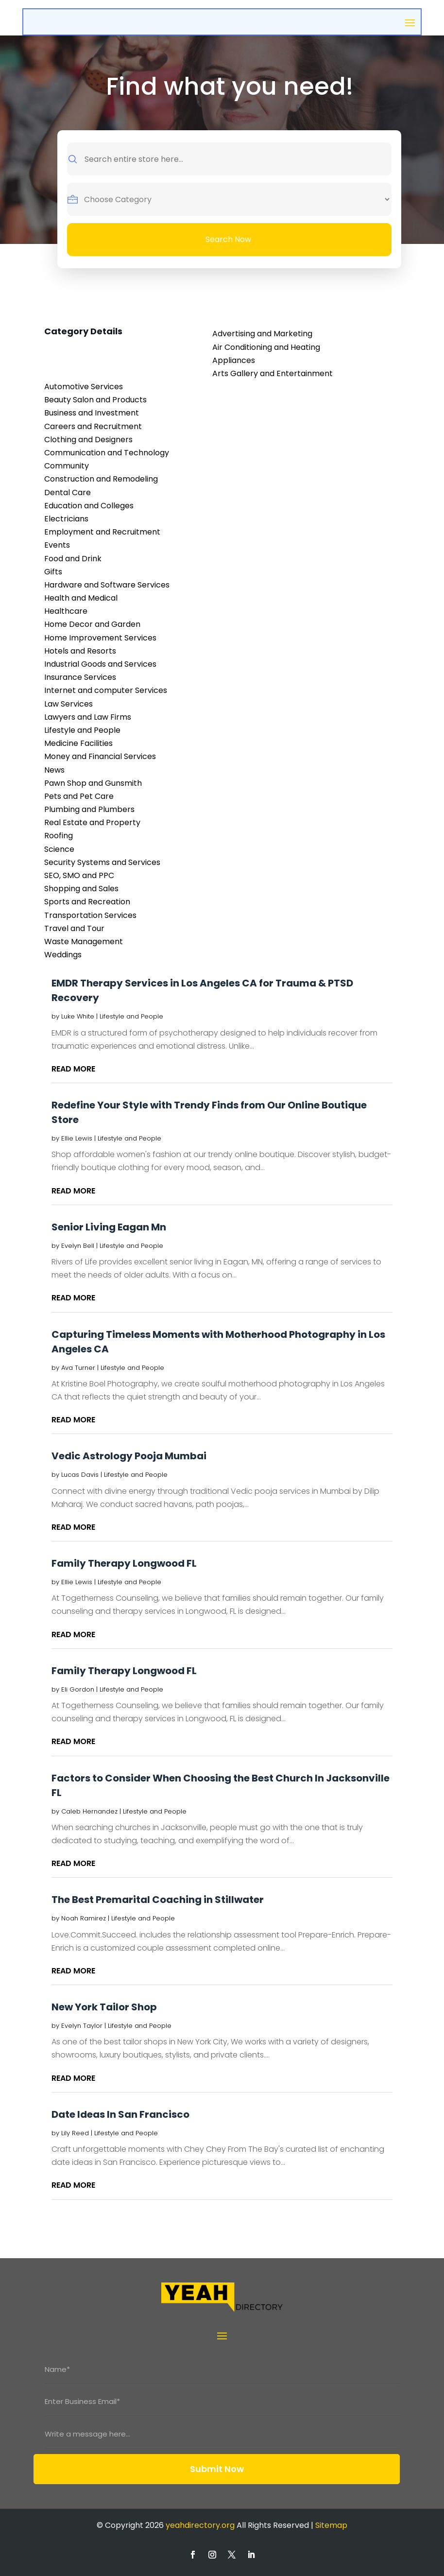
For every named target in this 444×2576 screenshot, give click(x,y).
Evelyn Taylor (81, 2025)
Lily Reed (75, 2133)
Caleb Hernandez (89, 1811)
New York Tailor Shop (104, 2007)
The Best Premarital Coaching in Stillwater (157, 1899)
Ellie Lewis (76, 1138)
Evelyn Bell (77, 1245)
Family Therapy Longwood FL (124, 1563)
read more (73, 1068)
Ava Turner (78, 1367)
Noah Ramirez (83, 1918)
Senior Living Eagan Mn (108, 1227)
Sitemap (331, 2525)
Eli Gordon (77, 1689)
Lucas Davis (80, 1474)
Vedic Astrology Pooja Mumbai (128, 1456)
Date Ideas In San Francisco (120, 2114)
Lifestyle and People (131, 1016)
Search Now (228, 239)
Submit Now (217, 2469)
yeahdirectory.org (200, 2525)
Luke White (77, 1016)
